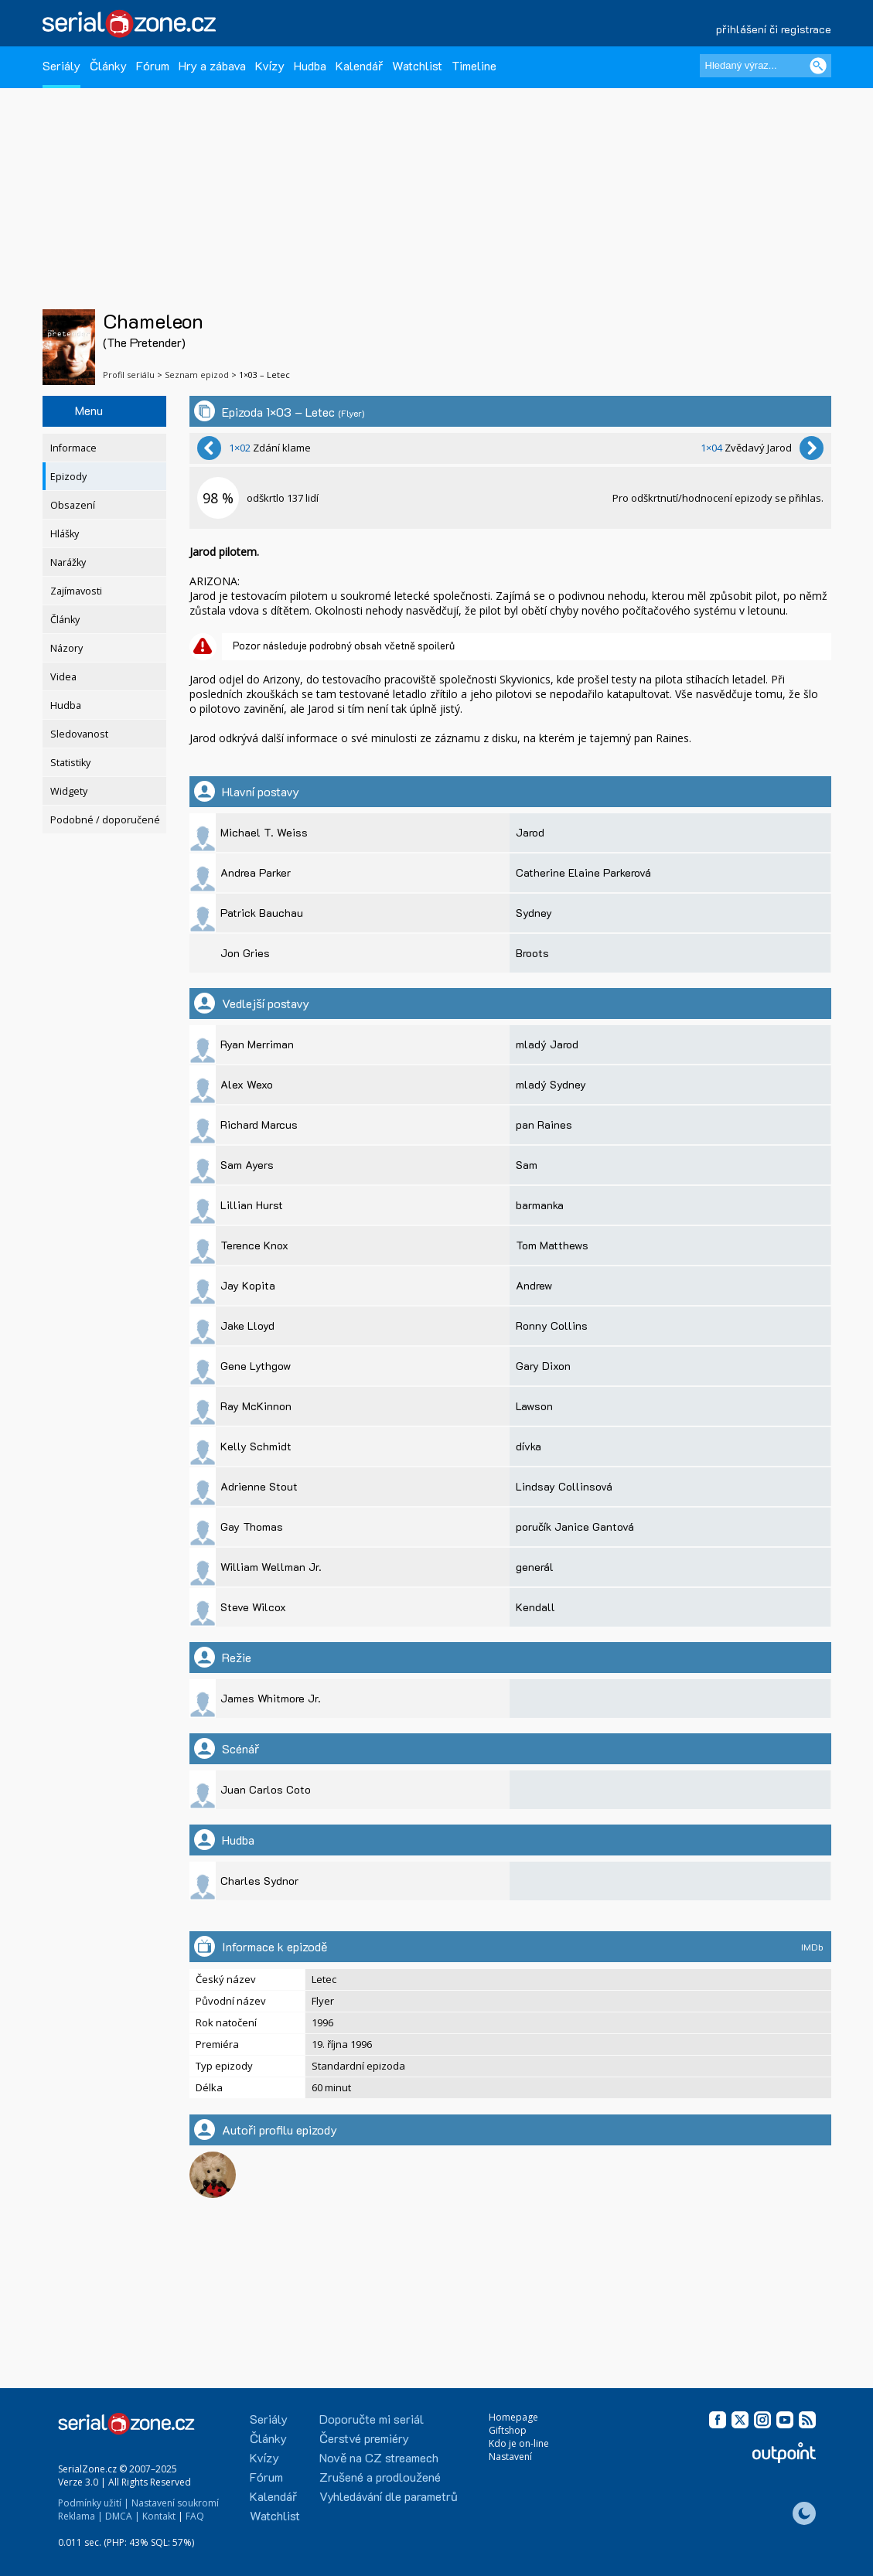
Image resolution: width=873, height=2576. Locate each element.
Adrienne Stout (259, 1486)
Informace (73, 448)
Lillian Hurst (251, 1205)
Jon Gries (245, 953)
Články (108, 65)
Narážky (68, 562)
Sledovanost (79, 734)
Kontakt (159, 2516)
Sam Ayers (247, 1164)
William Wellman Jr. (271, 1566)
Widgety (68, 791)
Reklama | (80, 2516)
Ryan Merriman (257, 1044)
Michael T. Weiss (264, 832)
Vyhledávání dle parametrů (388, 2496)
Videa (63, 676)
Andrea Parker (255, 872)
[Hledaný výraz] (765, 65)
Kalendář (359, 65)
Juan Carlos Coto (265, 1789)
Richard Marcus (259, 1124)
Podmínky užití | (93, 2503)
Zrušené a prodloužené (380, 2477)
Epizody (68, 476)
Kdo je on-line (519, 2443)
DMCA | (122, 2516)
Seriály (61, 65)
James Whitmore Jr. (270, 1698)
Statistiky (70, 762)
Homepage (513, 2417)
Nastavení (510, 2456)
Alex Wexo (246, 1084)
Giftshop (508, 2430)
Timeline (474, 65)
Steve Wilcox (253, 1607)
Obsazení (72, 505)
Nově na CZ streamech (378, 2457)
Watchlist (417, 65)
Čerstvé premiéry (364, 2438)
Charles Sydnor (259, 1880)
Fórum (152, 65)
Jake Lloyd (247, 1325)
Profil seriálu (129, 374)
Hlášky (64, 533)
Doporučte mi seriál (371, 2419)
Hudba (310, 65)
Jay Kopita (247, 1285)
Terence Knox (254, 1245)
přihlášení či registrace (773, 29)
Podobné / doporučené (105, 819)
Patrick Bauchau (261, 912)
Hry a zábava (212, 65)
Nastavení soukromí (175, 2503)
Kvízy (270, 65)
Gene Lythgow (255, 1365)
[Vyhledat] (818, 65)
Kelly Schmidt (256, 1446)
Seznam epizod (197, 374)
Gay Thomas (251, 1526)
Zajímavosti (76, 591)
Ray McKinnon (256, 1406)
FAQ (195, 2516)
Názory (66, 648)
